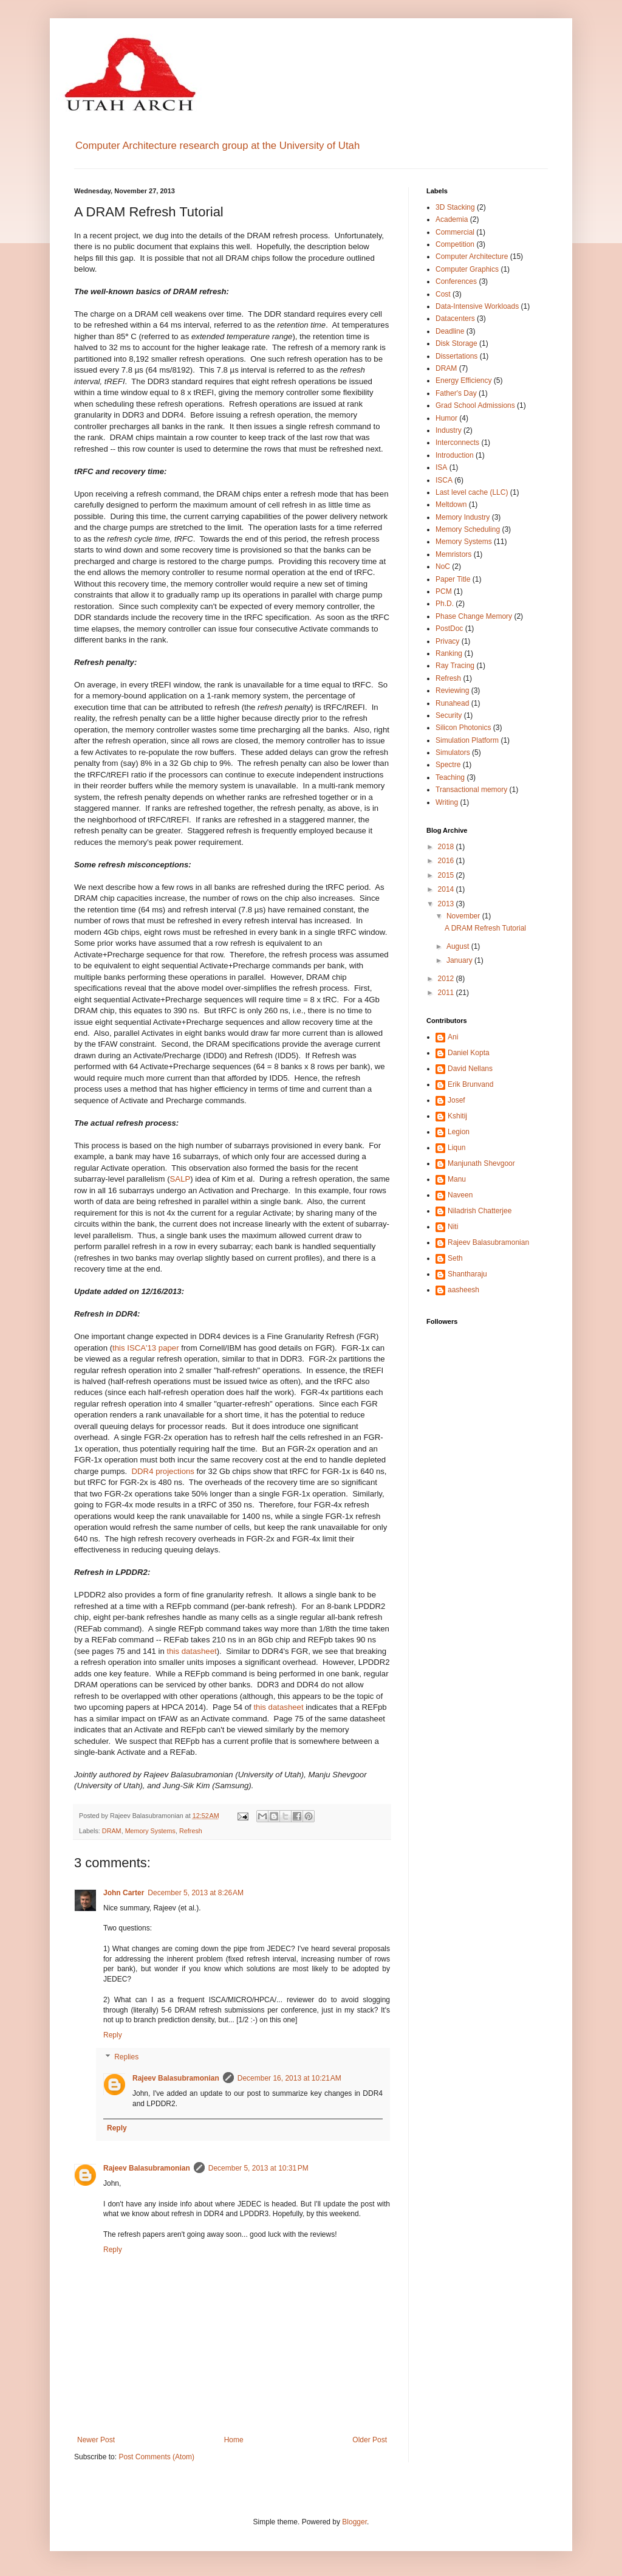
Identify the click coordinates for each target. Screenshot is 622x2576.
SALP (180, 1178)
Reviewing (452, 690)
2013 (447, 904)
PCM (444, 591)
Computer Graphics (467, 269)
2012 (447, 978)
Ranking (449, 653)
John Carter (123, 1893)
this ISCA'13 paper (145, 1347)
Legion (459, 1132)
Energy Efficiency (464, 380)
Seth (455, 1258)
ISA (441, 467)
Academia (452, 219)
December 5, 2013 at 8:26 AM (196, 1893)
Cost (443, 294)
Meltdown (451, 504)
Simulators (453, 752)
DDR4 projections (163, 1471)
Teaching (450, 777)
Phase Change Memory (474, 616)
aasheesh (463, 1290)
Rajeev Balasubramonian (175, 2078)
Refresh (190, 1830)
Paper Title (453, 579)
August (458, 946)
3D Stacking (455, 207)
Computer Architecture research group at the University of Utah (217, 145)
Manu (457, 1179)
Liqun (456, 1147)
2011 (447, 992)
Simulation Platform (467, 740)
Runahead (452, 703)
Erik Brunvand (470, 1084)
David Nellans (470, 1068)
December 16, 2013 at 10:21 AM (289, 2078)
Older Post (369, 2440)
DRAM (111, 1830)
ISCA (444, 480)
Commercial (455, 232)
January (460, 960)
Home (234, 2440)
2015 (447, 875)
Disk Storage (456, 343)
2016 (447, 860)
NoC (443, 566)
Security (449, 715)
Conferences (456, 281)
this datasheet (192, 1651)
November (464, 916)
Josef (456, 1100)
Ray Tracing (455, 665)
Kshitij (457, 1116)
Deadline (450, 331)
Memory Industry (463, 517)
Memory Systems (150, 1830)
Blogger (354, 2522)
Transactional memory (471, 789)
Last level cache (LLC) (472, 492)
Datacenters (455, 318)
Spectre (448, 764)
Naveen (460, 1195)
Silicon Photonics (463, 727)
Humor (446, 418)
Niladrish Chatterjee (479, 1211)
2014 (447, 889)
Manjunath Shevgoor (481, 1163)
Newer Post (96, 2440)
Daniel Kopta (469, 1053)
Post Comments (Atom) (156, 2457)
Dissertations (456, 356)
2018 (447, 846)
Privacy (447, 641)
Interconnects (457, 442)
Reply (112, 2035)
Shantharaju (467, 1274)
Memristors (453, 554)
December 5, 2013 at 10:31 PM (258, 2168)
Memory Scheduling (468, 529)
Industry (449, 430)
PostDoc (449, 628)
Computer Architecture (472, 256)
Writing (447, 802)
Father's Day (456, 393)
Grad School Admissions (475, 405)
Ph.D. (445, 603)
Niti (453, 1226)
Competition (455, 244)
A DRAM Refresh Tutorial (485, 928)
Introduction (455, 455)
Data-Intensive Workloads (477, 306)
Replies (126, 2057)
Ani (453, 1037)
